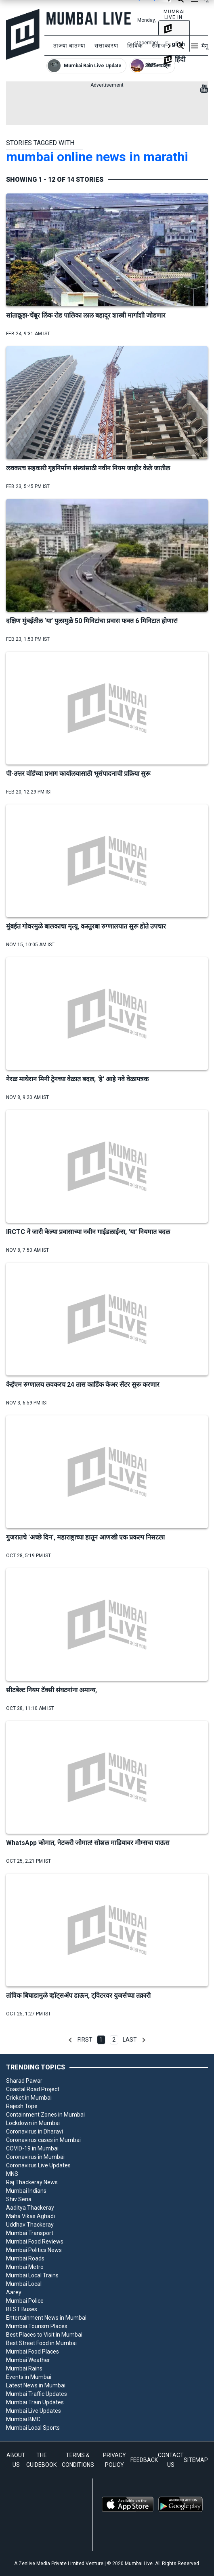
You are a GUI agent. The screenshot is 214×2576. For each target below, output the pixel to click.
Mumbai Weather (28, 2360)
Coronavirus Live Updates (38, 2165)
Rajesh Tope (22, 2106)
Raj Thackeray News (32, 2182)
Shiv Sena (18, 2199)
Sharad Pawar (24, 2080)
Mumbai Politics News (34, 2250)
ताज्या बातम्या (69, 45)
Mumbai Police (25, 2301)
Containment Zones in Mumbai (45, 2114)
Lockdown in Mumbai (33, 2123)
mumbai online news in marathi (97, 156)
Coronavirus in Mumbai (35, 2157)
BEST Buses (21, 2309)
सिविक (135, 45)
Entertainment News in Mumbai (46, 2317)
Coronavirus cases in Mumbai (43, 2140)
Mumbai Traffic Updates (36, 2394)
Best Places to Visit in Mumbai (44, 2334)
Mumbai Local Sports (33, 2427)
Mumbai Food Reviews (34, 2241)
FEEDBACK (144, 2460)
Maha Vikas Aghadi (30, 2216)
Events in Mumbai (28, 2377)
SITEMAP (196, 2460)
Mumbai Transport (29, 2233)
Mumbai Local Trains (32, 2275)
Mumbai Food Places (32, 2351)
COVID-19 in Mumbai (32, 2148)
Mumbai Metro (25, 2267)
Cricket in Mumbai (29, 2097)
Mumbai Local (24, 2284)
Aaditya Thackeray (30, 2207)
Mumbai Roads (25, 2258)
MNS (12, 2174)
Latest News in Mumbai (35, 2385)
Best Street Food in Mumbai (41, 2343)
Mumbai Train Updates (35, 2402)
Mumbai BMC (23, 2419)
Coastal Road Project (32, 2089)
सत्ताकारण (106, 45)
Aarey (13, 2292)
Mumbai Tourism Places (36, 2326)
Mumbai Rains (24, 2368)
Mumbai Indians (26, 2191)
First (85, 2039)
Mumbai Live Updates (33, 2411)
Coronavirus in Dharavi (34, 2131)
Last (130, 2039)
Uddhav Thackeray (30, 2224)
